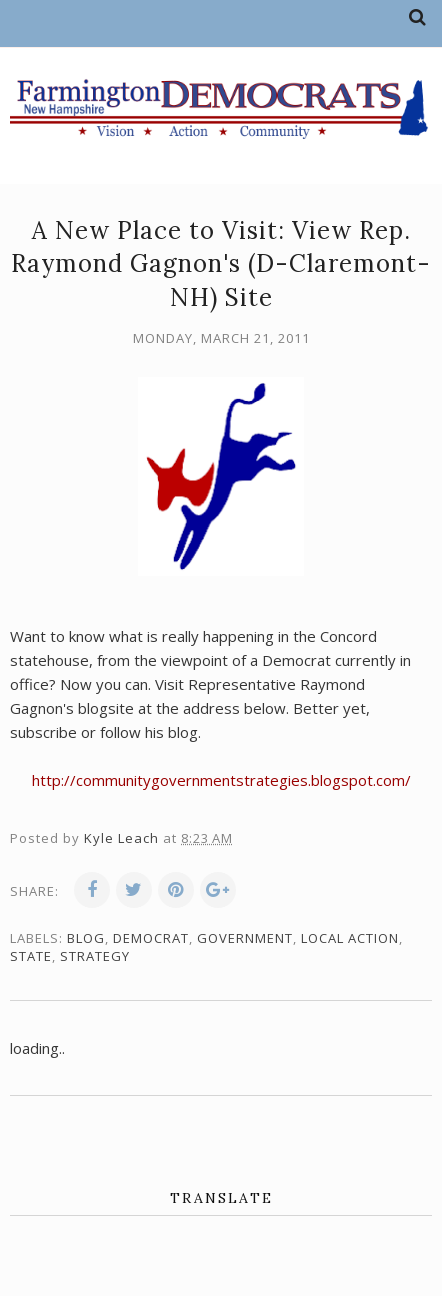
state (31, 956)
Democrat (151, 938)
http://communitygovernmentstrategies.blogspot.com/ (221, 780)
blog (86, 938)
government (245, 938)
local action (350, 938)
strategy (95, 956)
